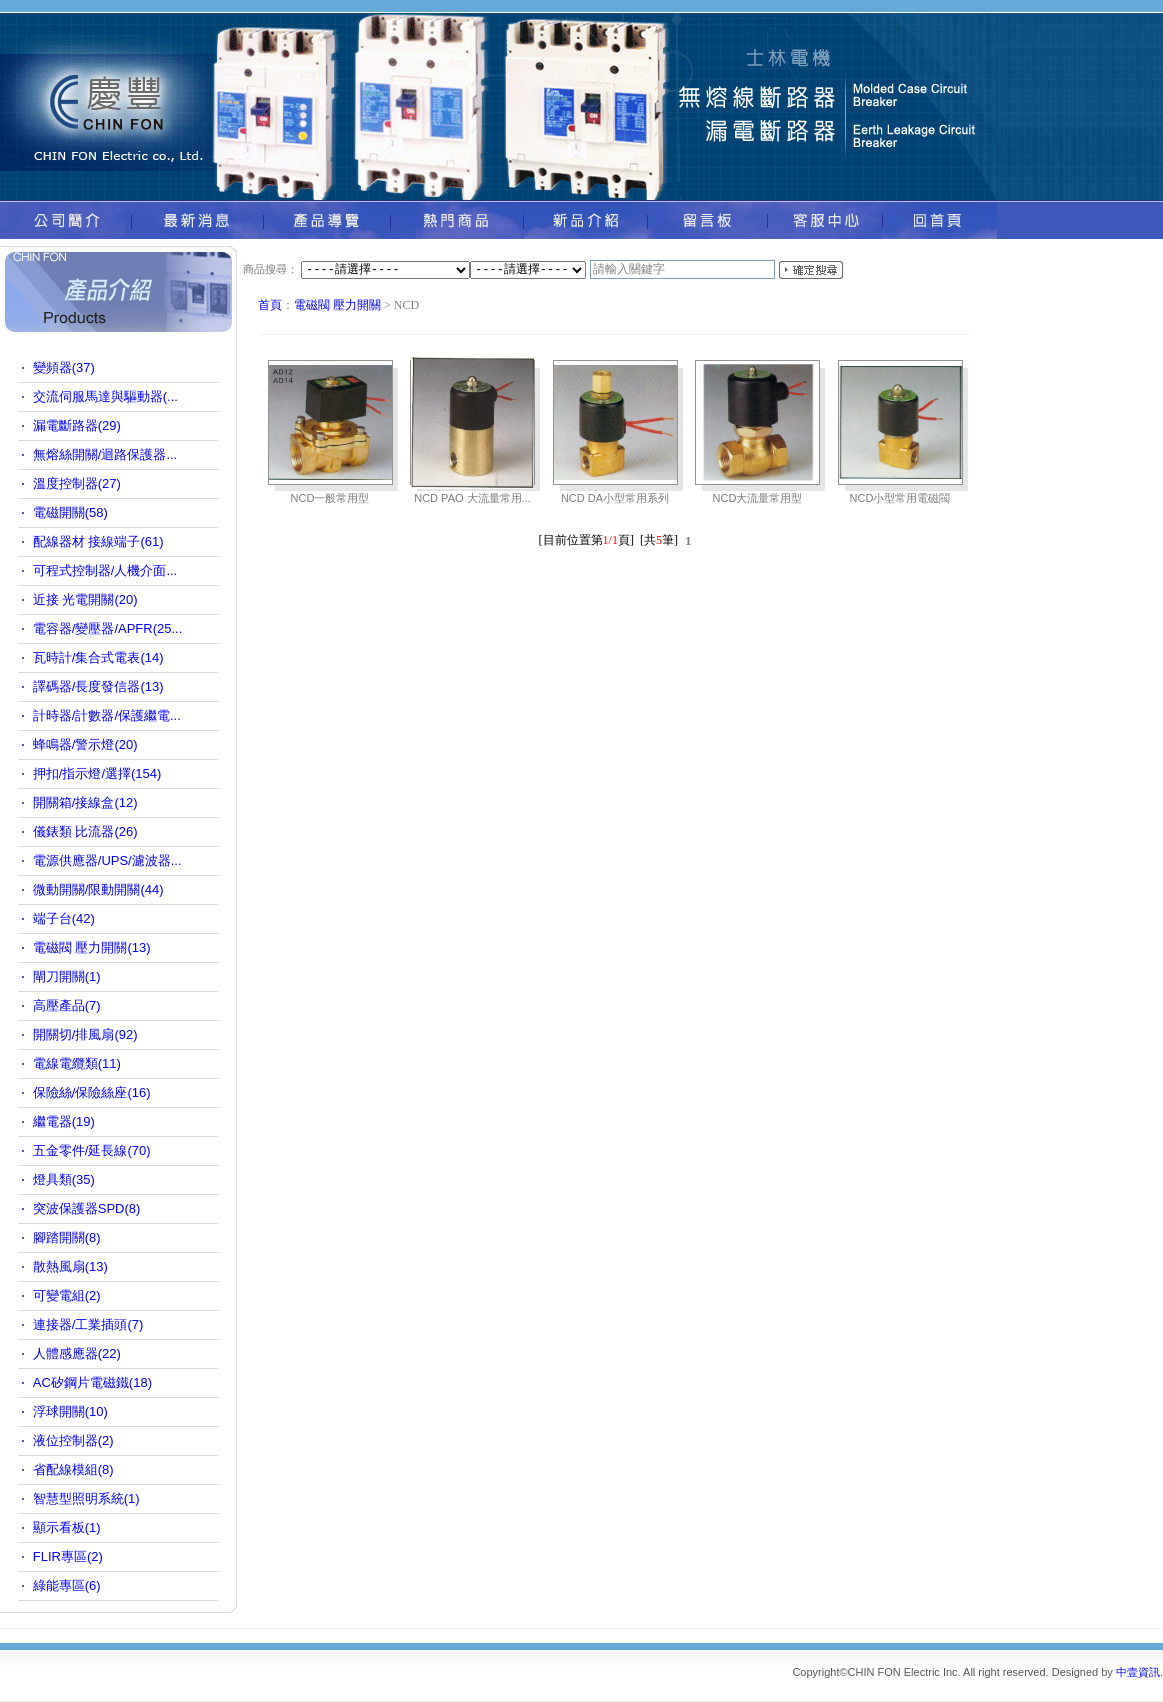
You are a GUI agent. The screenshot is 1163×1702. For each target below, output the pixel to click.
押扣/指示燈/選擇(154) (97, 773)
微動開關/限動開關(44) (98, 889)
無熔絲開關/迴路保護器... (105, 454)
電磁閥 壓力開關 (337, 305)
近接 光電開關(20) (85, 599)
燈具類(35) (64, 1179)
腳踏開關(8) (67, 1237)
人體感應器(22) (77, 1353)
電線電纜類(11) (77, 1063)
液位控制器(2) (73, 1440)
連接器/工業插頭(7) (88, 1324)
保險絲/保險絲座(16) (92, 1092)
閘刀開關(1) (67, 976)
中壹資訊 (1138, 1672)
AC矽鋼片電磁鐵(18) (92, 1382)
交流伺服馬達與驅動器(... (105, 396)
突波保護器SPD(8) (87, 1208)
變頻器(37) (64, 367)
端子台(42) (64, 918)
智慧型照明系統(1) (86, 1498)
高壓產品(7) (67, 1005)
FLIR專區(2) (68, 1556)
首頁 (270, 305)
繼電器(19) (64, 1121)
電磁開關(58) (70, 512)
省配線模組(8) (73, 1469)
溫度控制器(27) (77, 483)
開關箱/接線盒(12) (85, 802)
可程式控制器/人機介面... (105, 570)
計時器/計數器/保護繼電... (107, 715)
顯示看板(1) (67, 1527)
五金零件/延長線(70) (92, 1150)
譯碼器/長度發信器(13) (98, 686)
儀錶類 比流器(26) (85, 831)
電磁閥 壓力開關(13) (92, 947)
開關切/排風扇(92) (85, 1034)
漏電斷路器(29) (77, 425)
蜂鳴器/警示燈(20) (85, 744)
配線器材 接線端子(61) (98, 541)
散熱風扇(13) (70, 1266)
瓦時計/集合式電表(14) (98, 657)
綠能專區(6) (67, 1585)
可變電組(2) (67, 1295)
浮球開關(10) (70, 1411)
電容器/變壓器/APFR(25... (108, 628)
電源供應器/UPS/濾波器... (107, 860)
